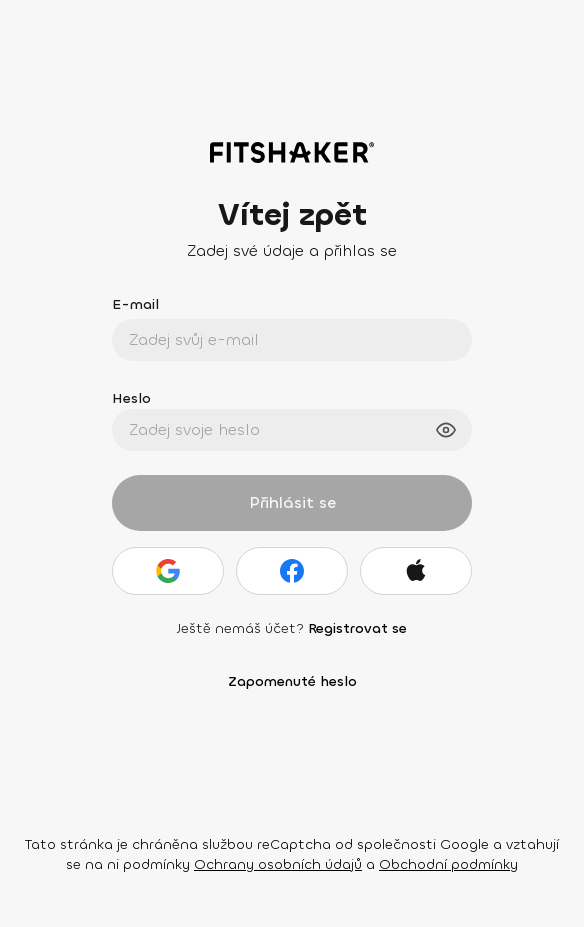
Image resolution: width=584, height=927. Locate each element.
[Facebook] (292, 571)
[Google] (168, 571)
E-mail (135, 304)
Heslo (131, 398)
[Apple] (416, 571)
